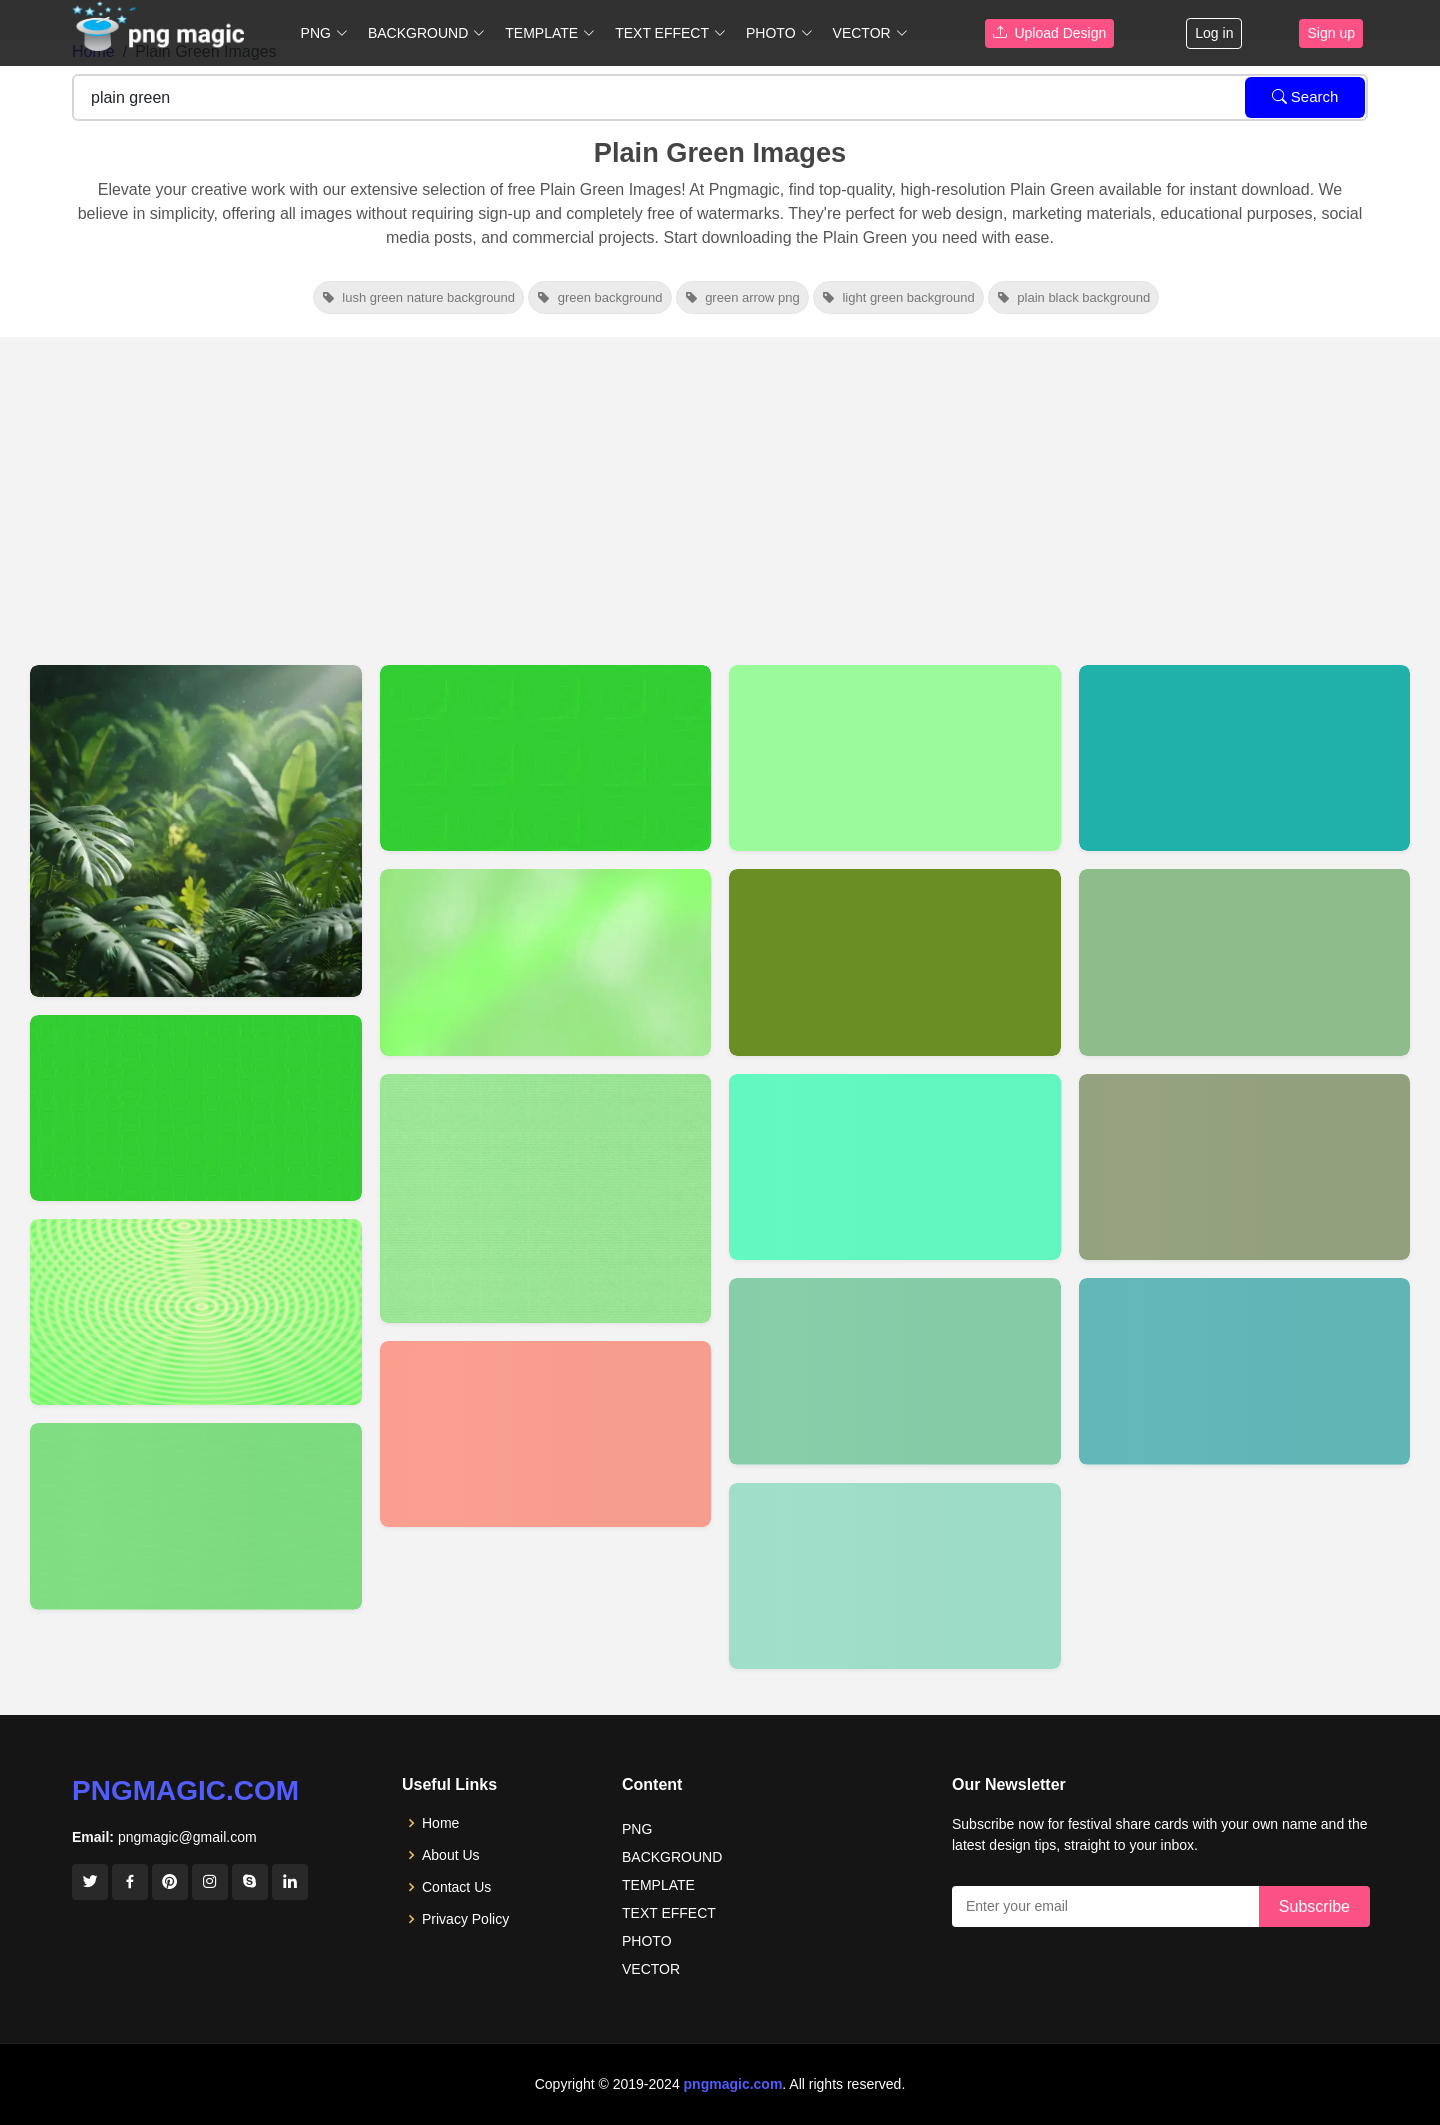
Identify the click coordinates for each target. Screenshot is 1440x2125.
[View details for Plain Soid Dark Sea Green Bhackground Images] (1245, 962)
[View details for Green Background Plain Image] (196, 1108)
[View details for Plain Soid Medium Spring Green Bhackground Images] (895, 1167)
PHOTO (647, 1941)
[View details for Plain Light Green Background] (546, 962)
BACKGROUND (672, 1857)
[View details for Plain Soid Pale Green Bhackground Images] (895, 758)
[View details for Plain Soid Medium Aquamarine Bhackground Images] (895, 1576)
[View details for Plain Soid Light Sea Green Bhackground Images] (1245, 758)
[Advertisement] (720, 487)
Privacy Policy (465, 1919)
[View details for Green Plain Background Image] (196, 1312)
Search (1305, 96)
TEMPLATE (658, 1885)
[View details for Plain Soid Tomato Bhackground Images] (546, 1434)
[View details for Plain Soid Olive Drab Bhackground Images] (895, 962)
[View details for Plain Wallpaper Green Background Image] (196, 1516)
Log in (1214, 33)
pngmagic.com (185, 1790)
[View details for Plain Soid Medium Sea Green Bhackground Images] (895, 1371)
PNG (637, 1829)
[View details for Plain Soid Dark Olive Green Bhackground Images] (1245, 1167)
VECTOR (651, 1969)
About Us (451, 1855)
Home (440, 1823)
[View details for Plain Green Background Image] (546, 758)
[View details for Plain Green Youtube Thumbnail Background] (196, 831)
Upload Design (1050, 33)
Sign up (1330, 33)
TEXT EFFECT (669, 1913)
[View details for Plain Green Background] (546, 1198)
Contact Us (456, 1887)
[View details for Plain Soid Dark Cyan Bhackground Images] (1245, 1371)
